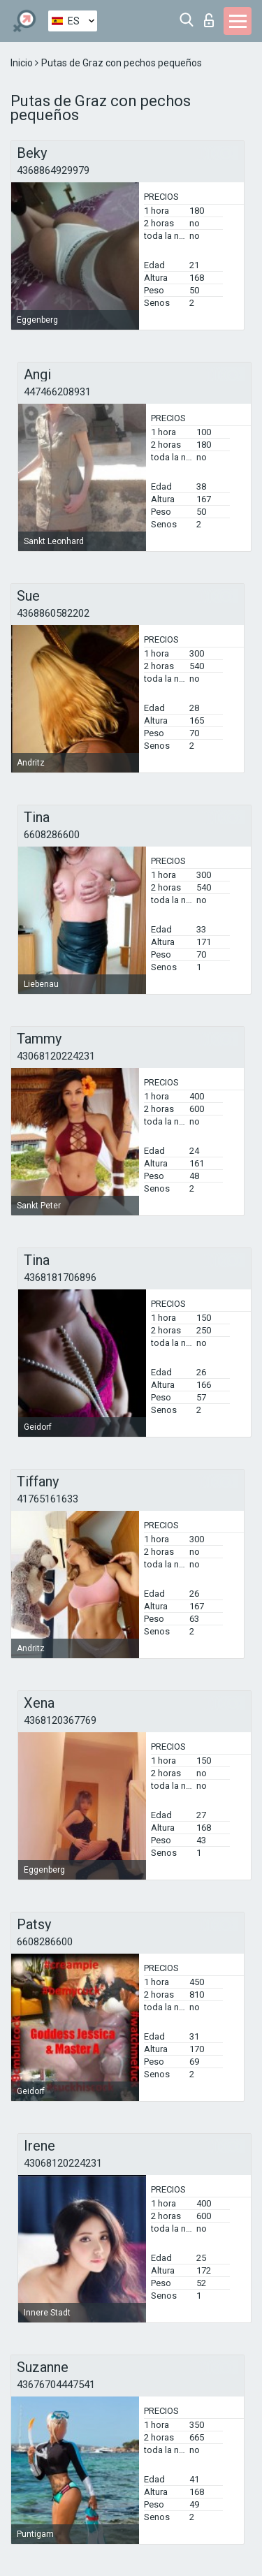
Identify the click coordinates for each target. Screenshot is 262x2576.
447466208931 (57, 392)
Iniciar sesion (209, 20)
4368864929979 (53, 170)
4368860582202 (53, 613)
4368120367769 (60, 1720)
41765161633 (47, 1499)
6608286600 (52, 834)
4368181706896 (60, 1277)
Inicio (22, 62)
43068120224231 (56, 1056)
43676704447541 (56, 2384)
